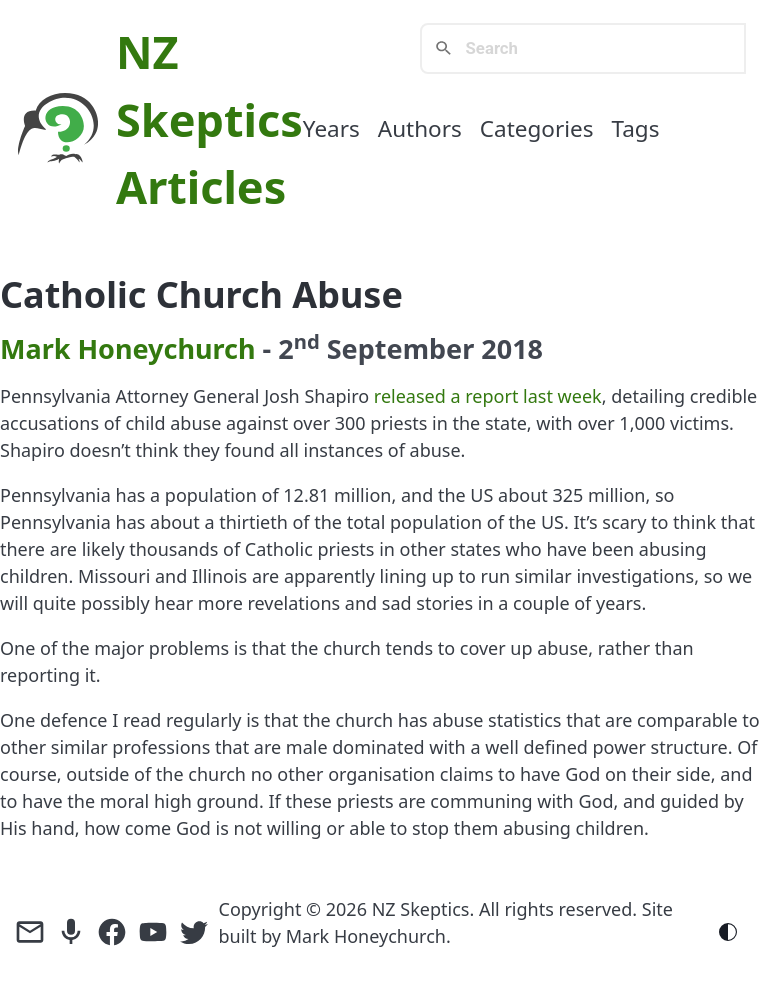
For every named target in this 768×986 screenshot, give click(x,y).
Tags (635, 128)
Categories (537, 128)
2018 (512, 348)
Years (331, 128)
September (400, 348)
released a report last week (488, 396)
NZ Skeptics (421, 909)
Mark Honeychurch (128, 348)
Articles (201, 186)
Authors (420, 128)
